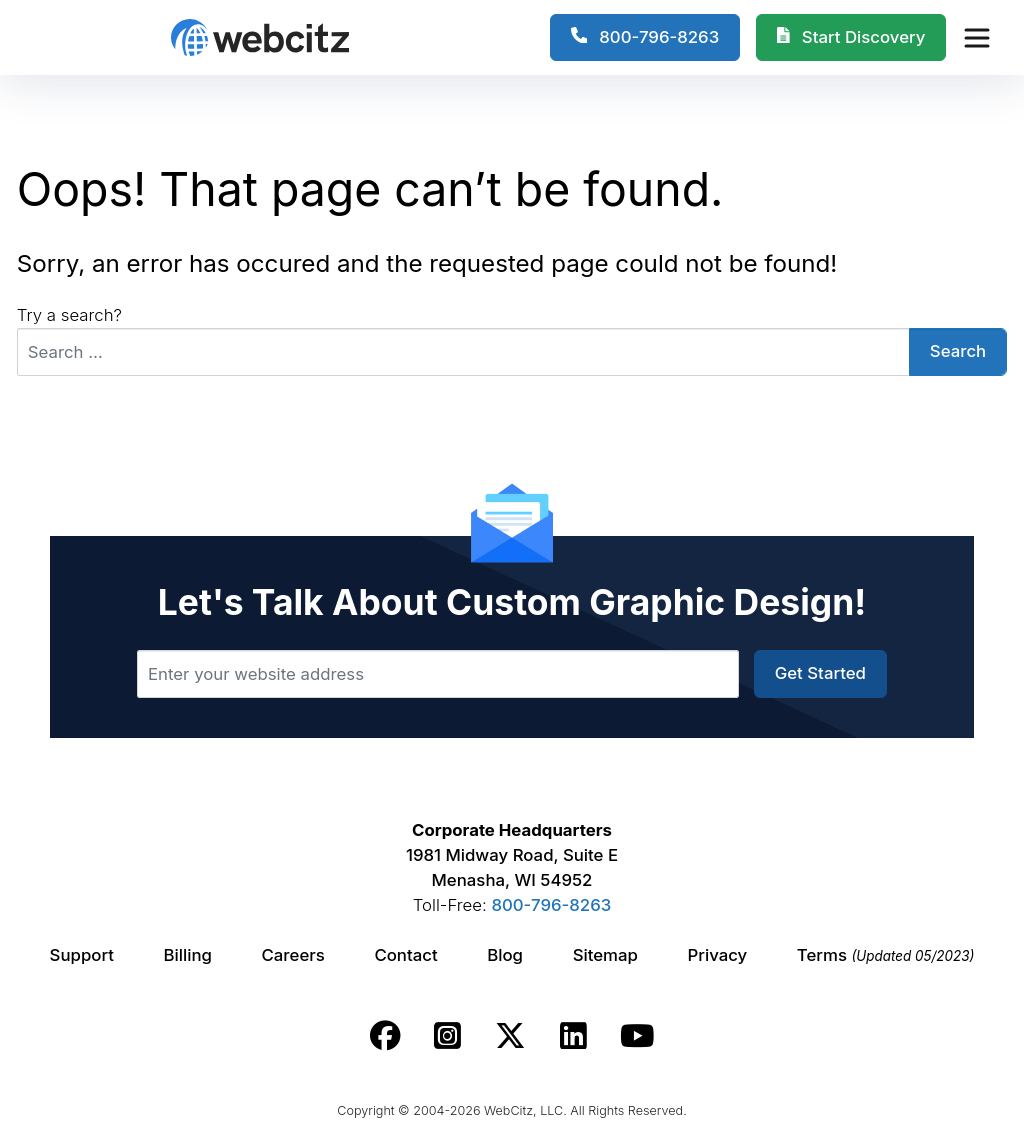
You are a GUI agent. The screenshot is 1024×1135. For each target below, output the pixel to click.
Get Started (820, 673)
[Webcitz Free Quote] (851, 38)
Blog (505, 955)
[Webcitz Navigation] (976, 37)
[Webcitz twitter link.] (510, 1036)
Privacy (718, 955)
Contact (405, 955)
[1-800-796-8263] (645, 38)
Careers (293, 955)
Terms (886, 955)
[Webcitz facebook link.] (385, 1036)
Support (82, 955)
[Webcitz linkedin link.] (573, 1036)
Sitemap (605, 955)
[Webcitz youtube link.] (637, 1036)
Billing (188, 955)
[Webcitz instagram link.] (447, 1036)
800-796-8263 (551, 905)
